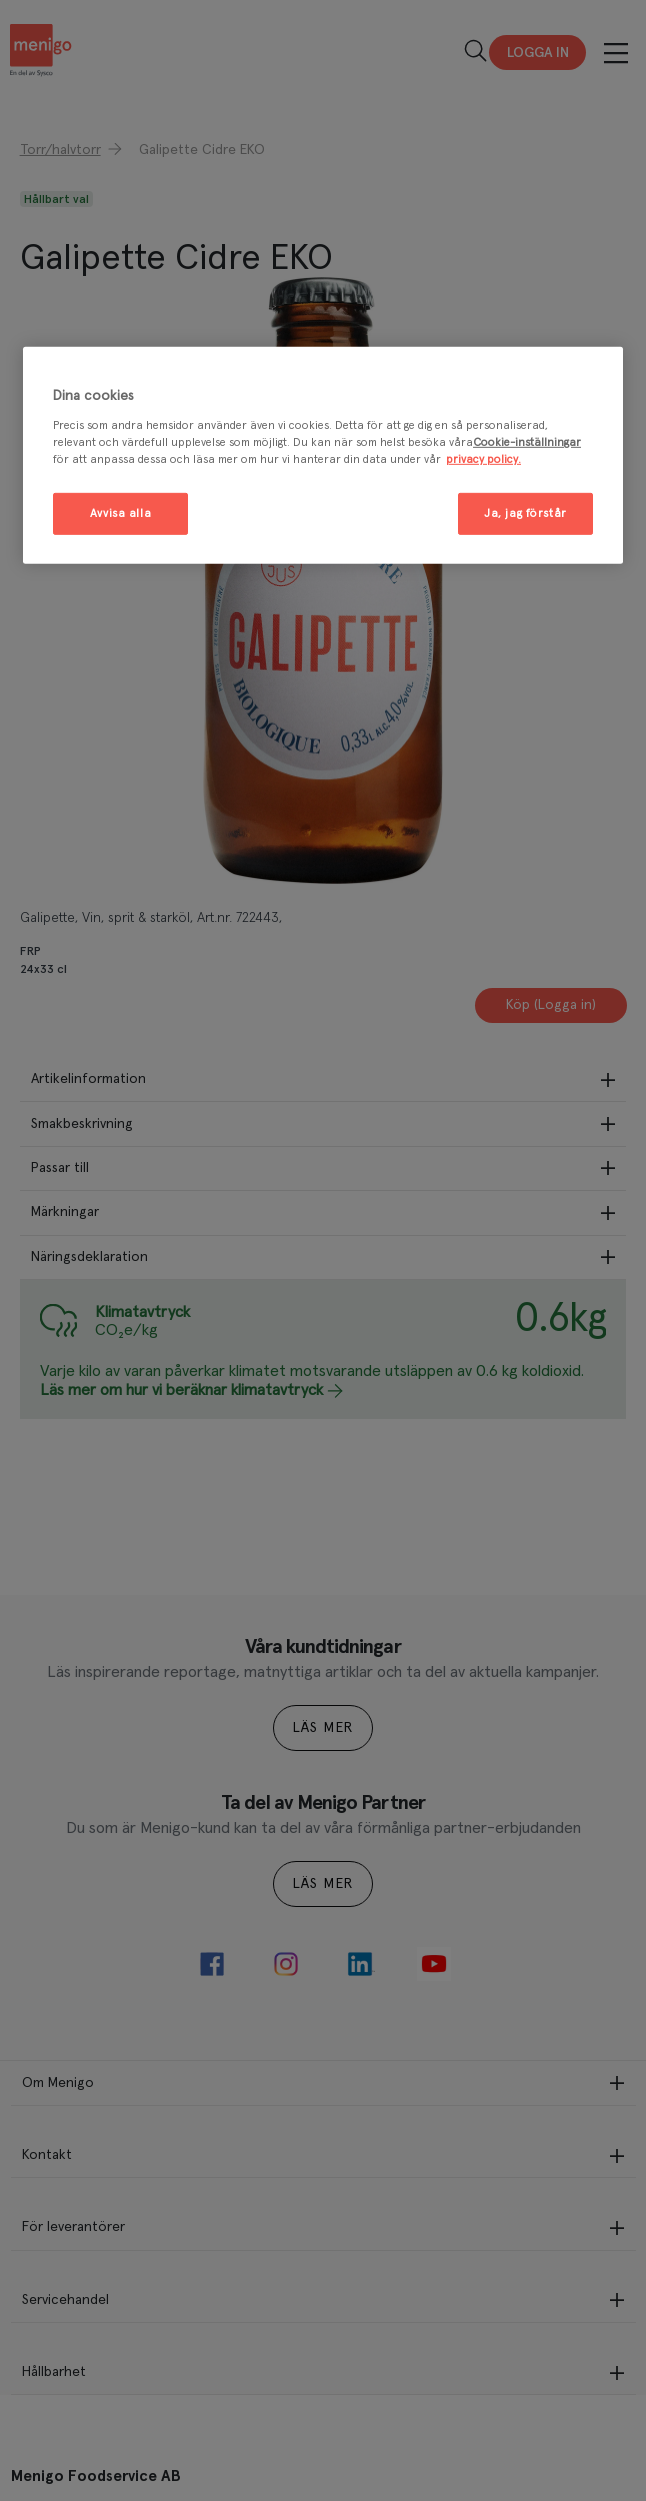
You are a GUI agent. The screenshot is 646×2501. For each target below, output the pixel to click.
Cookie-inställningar (527, 442)
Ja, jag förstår (525, 513)
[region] (323, 455)
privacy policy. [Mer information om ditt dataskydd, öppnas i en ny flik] (483, 459)
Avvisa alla (120, 513)
